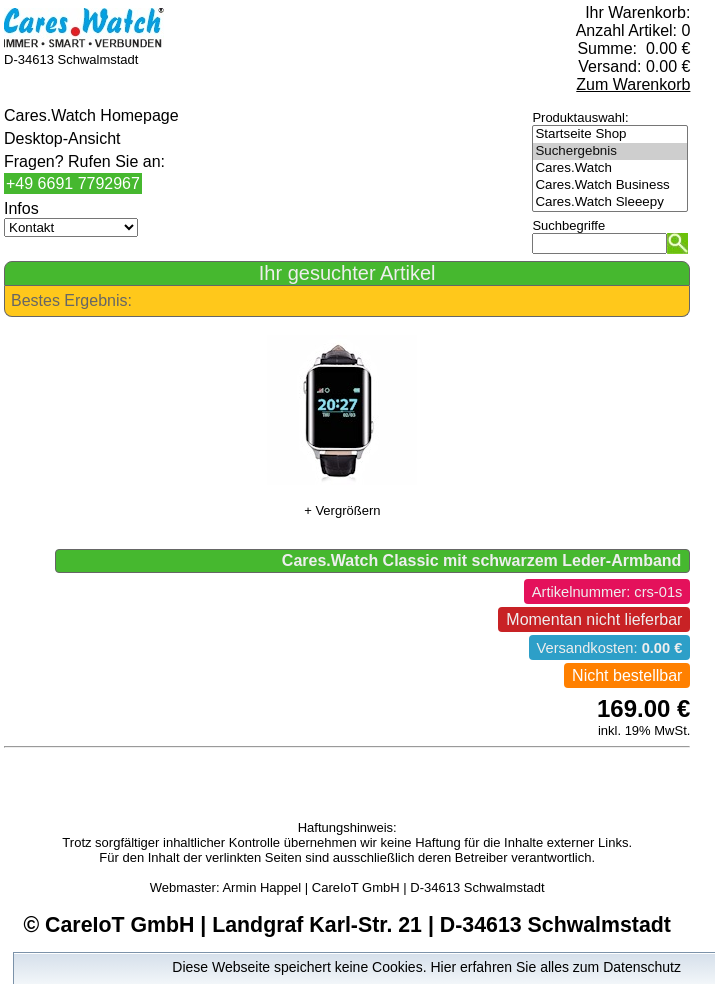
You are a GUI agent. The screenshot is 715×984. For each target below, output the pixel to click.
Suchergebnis (610, 151)
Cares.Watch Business (610, 185)
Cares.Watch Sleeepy (610, 202)
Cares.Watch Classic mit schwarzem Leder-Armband (482, 560)
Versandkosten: (610, 648)
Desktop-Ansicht (62, 138)
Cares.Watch (610, 168)
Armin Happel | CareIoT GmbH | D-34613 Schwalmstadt (383, 887)
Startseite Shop (610, 134)
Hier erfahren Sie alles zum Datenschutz (555, 967)
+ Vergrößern (342, 510)
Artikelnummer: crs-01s (607, 592)
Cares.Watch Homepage (91, 115)
